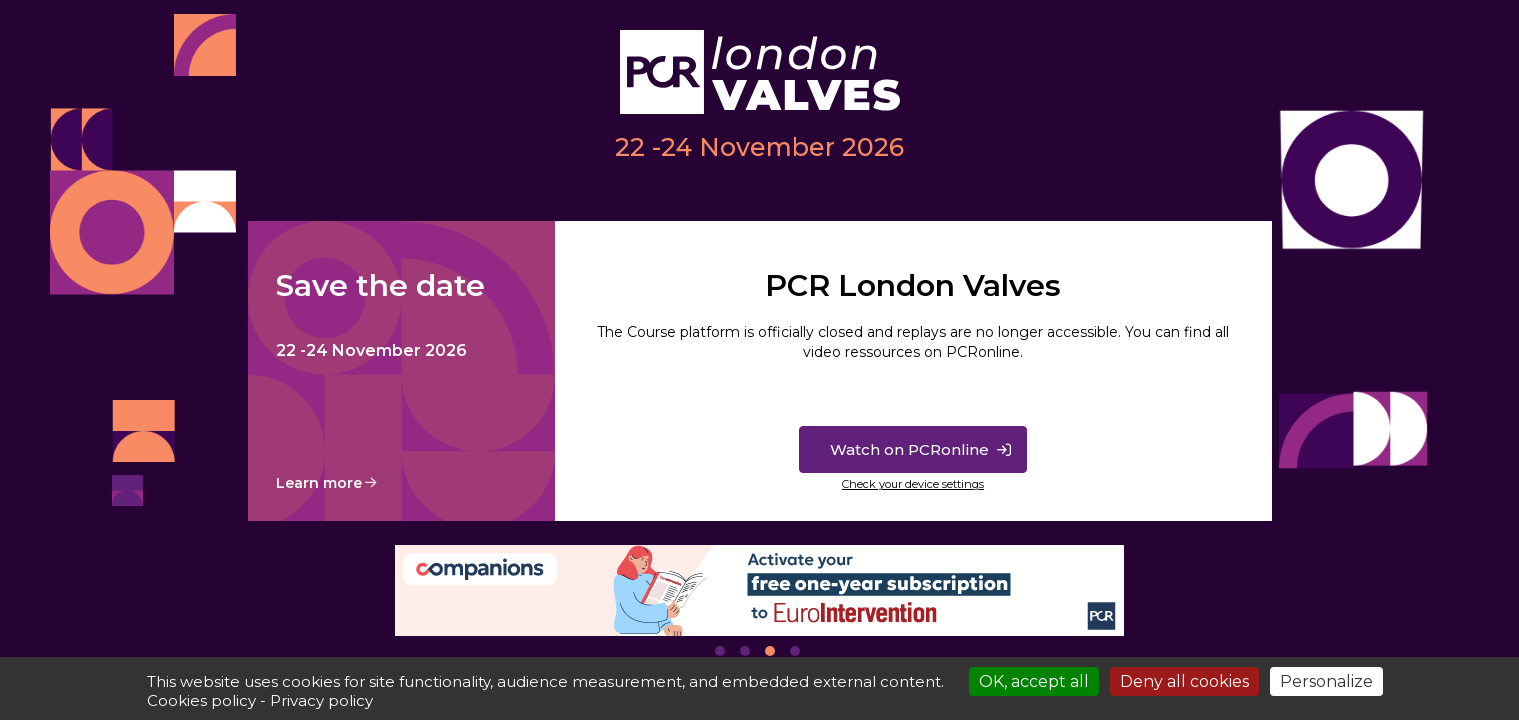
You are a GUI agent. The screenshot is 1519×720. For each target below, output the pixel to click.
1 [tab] (720, 651)
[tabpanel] (760, 590)
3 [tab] (770, 651)
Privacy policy (321, 700)
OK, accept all (1034, 681)
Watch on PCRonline (909, 449)
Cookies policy (201, 700)
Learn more (319, 483)
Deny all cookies (1184, 681)
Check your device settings (913, 484)
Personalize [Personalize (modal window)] (1326, 681)
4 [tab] (795, 651)
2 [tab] (745, 651)
